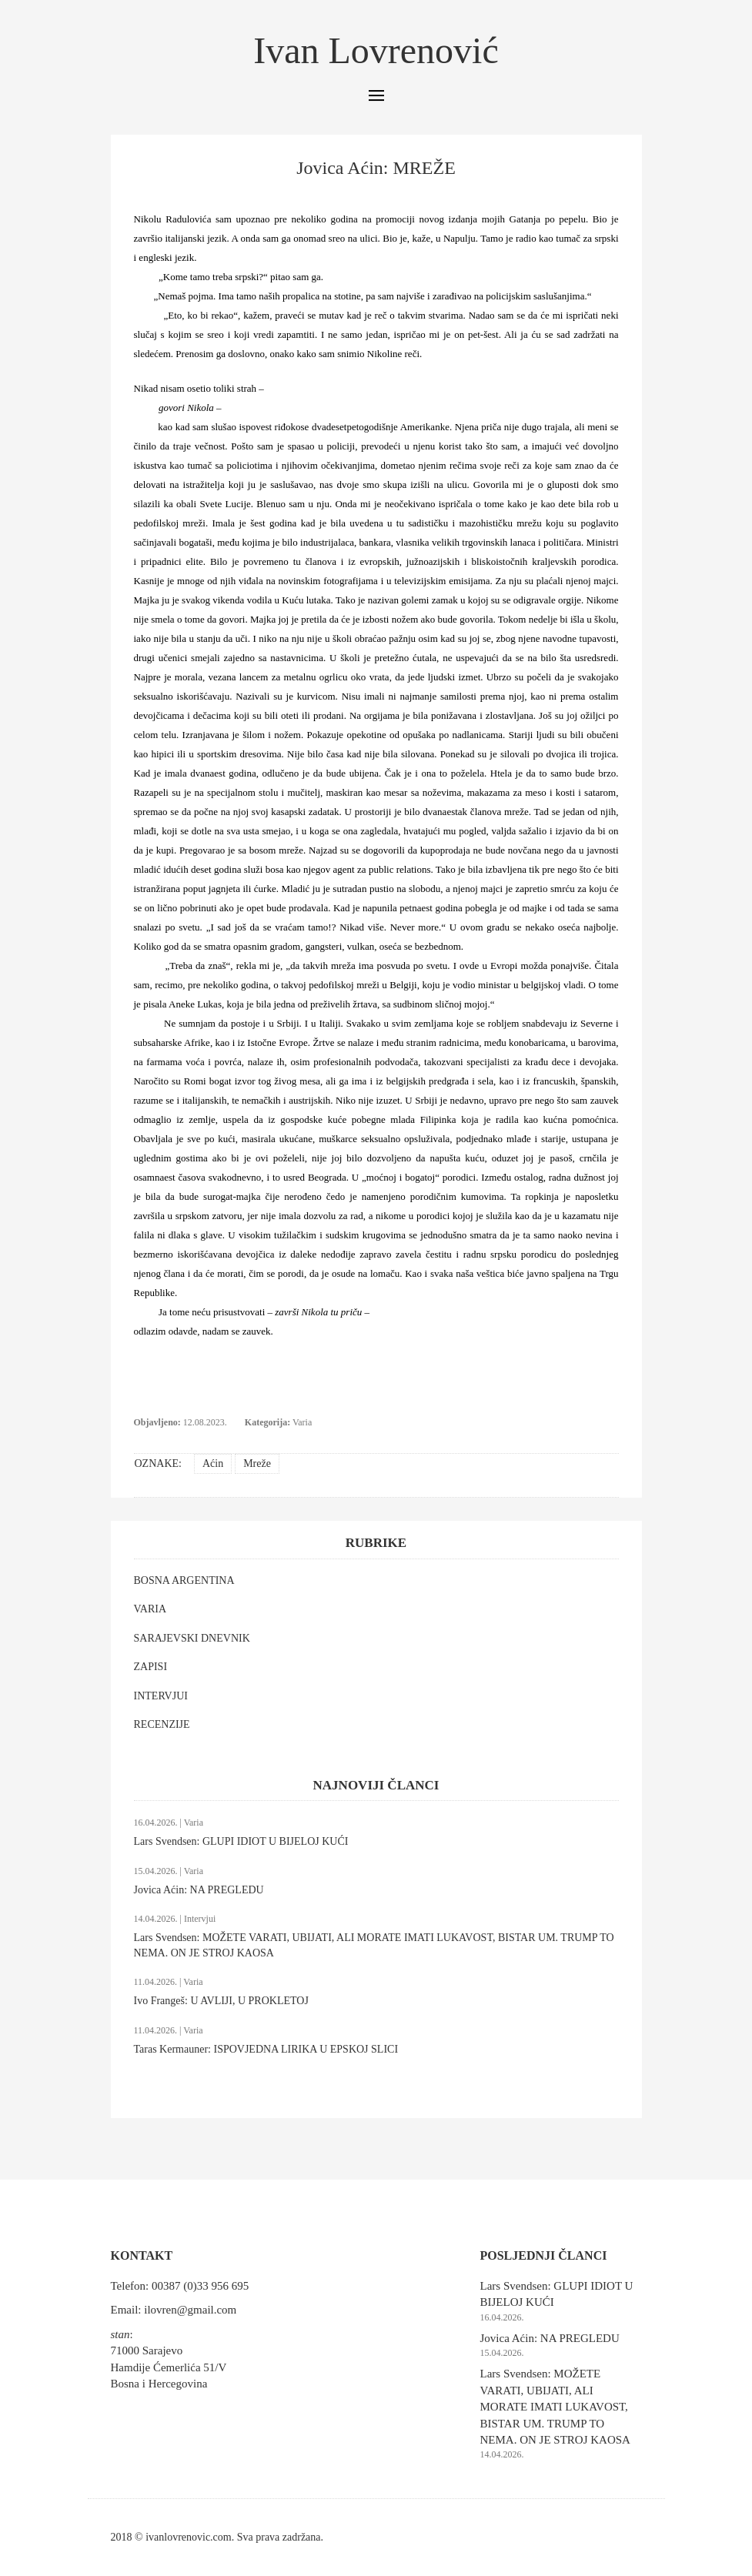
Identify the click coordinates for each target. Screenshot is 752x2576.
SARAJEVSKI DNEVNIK (192, 1638)
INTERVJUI (161, 1696)
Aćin (212, 1463)
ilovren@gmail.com (190, 2310)
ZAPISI (151, 1666)
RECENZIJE (162, 1724)
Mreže (257, 1463)
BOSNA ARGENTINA (184, 1580)
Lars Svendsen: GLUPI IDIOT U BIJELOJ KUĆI (241, 1841)
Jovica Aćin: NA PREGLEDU (199, 1890)
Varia (302, 1422)
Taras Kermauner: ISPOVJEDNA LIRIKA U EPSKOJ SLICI (266, 2049)
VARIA (150, 1609)
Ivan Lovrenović (376, 50)
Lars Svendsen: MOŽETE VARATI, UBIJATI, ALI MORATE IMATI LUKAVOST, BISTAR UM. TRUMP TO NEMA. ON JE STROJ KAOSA (555, 2406)
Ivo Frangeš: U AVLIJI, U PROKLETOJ (221, 2000)
